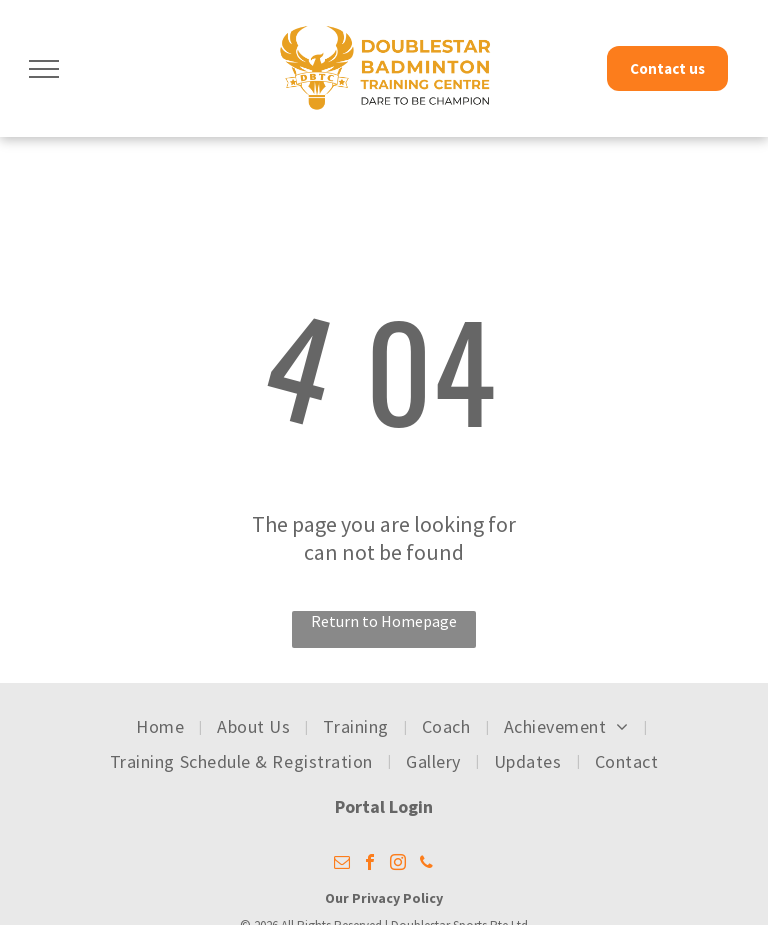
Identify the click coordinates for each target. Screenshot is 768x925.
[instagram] (398, 864)
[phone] (426, 864)
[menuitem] (161, 727)
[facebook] (370, 864)
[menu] (44, 69)
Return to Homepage (384, 621)
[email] (342, 864)
